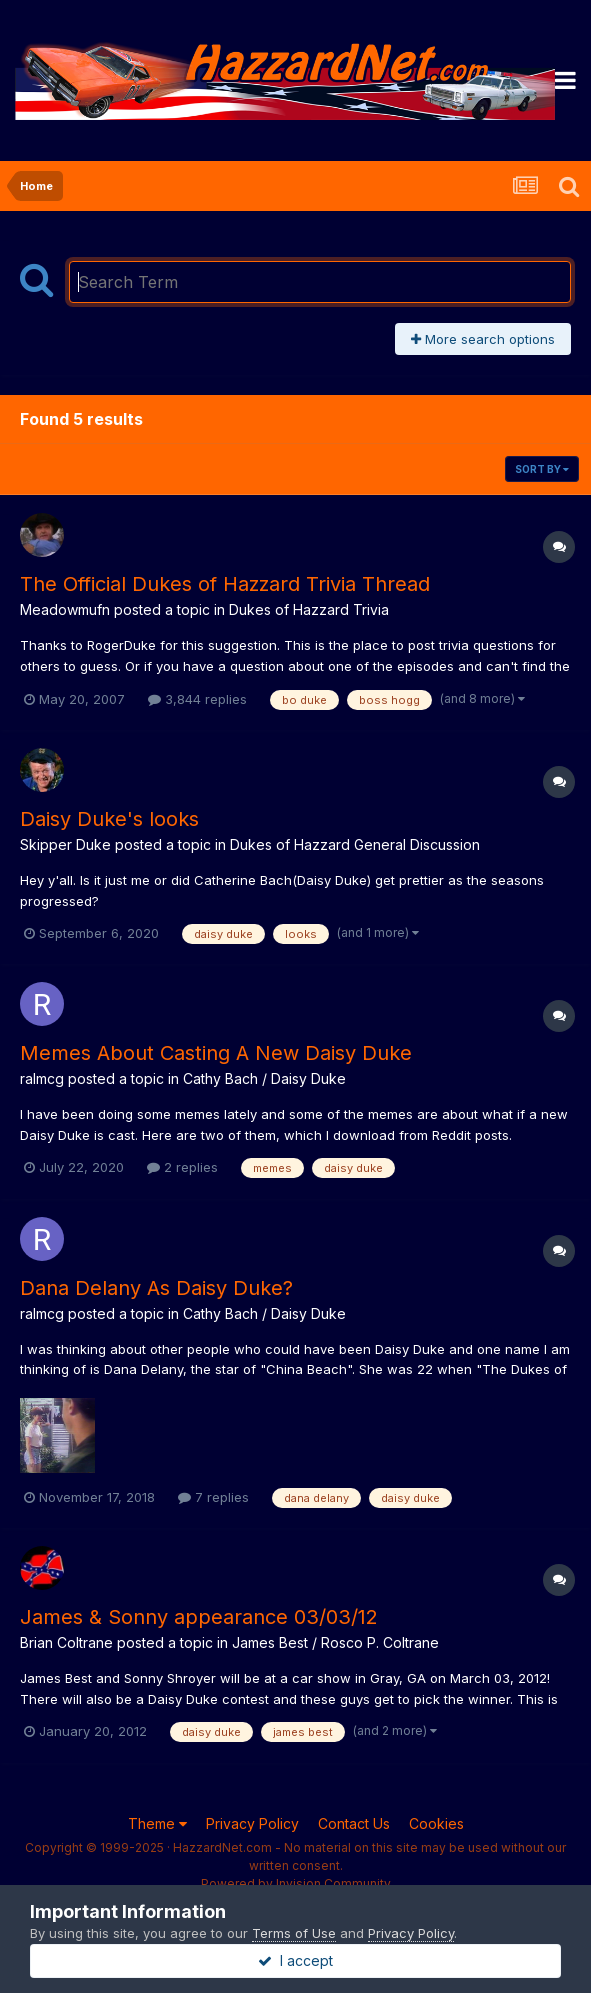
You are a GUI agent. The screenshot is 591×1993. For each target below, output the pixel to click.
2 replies (182, 1167)
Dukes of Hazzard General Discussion (355, 844)
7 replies (213, 1497)
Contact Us (354, 1823)
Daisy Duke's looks (109, 819)
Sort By (542, 469)
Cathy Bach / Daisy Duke (264, 1078)
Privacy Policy (252, 1823)
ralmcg (42, 1078)
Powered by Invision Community (296, 1883)
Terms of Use (294, 1933)
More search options (483, 339)
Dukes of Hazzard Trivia (309, 609)
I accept (295, 1960)
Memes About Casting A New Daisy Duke (216, 1053)
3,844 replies (197, 699)
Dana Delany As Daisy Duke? (156, 1288)
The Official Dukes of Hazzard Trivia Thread (225, 584)
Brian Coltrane (66, 1642)
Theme (157, 1823)
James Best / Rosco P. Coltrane (335, 1642)
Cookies (436, 1823)
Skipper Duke (65, 844)
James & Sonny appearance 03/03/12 (199, 1617)
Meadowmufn (65, 609)
